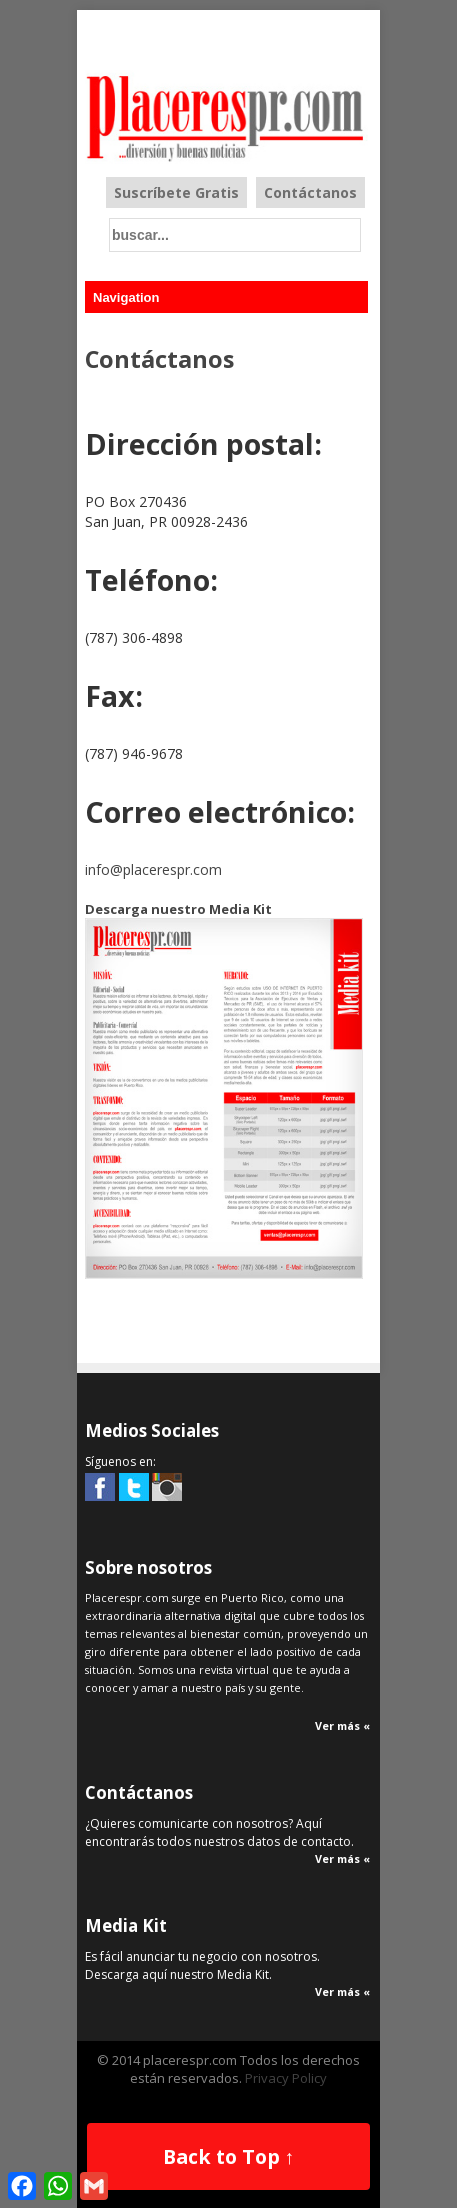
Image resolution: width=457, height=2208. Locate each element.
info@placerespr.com (153, 869)
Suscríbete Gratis (176, 192)
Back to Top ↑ (229, 2156)
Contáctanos (310, 192)
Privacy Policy (286, 2078)
